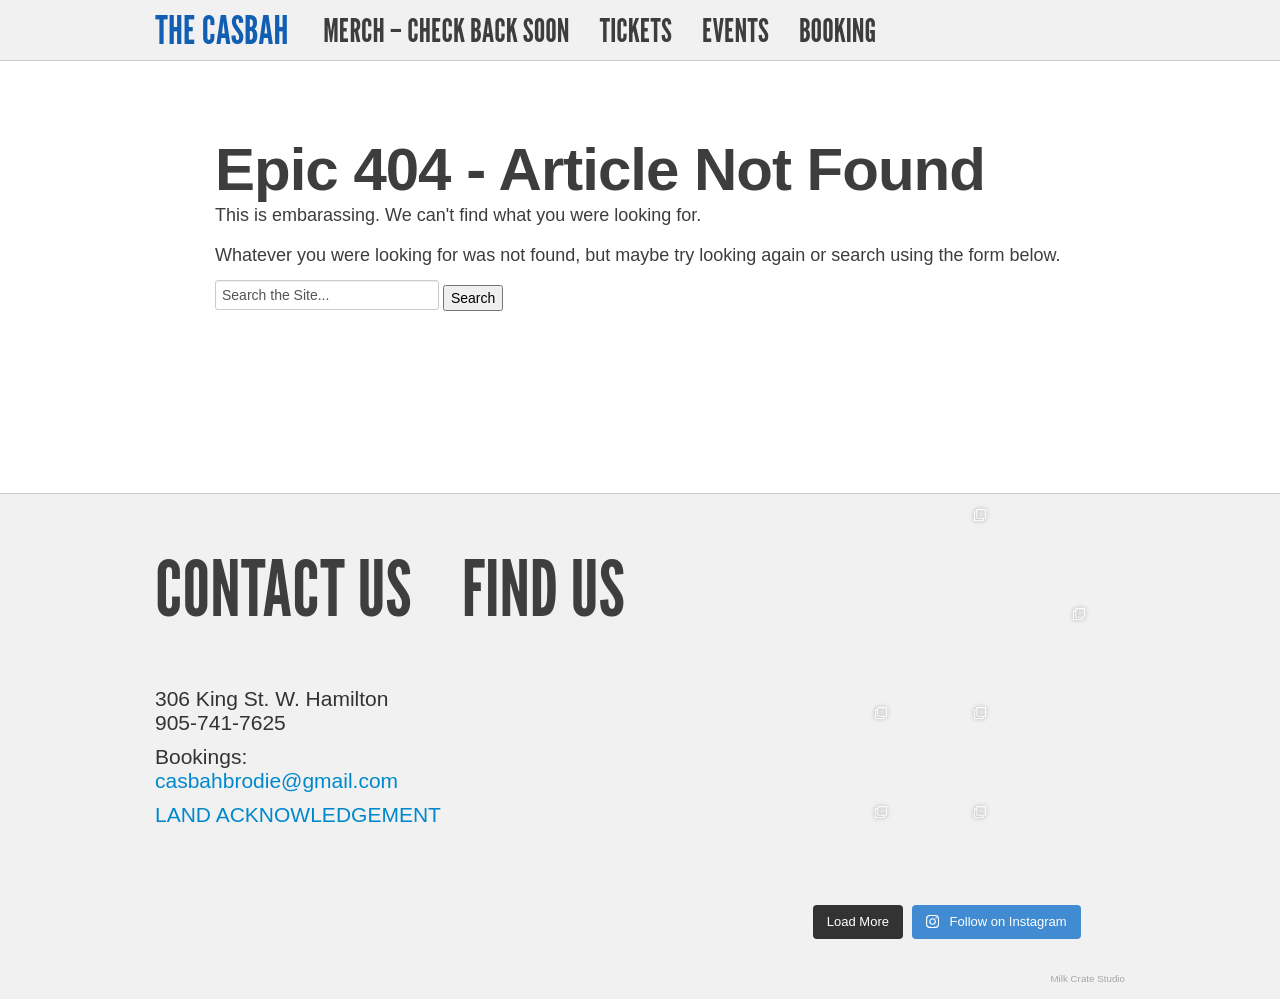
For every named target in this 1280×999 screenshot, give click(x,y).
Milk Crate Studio (1087, 978)
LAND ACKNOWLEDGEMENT (298, 814)
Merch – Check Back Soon (446, 30)
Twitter (1058, 30)
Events (735, 30)
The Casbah (221, 30)
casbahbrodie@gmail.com (276, 780)
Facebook (1108, 30)
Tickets (635, 30)
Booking (837, 30)
